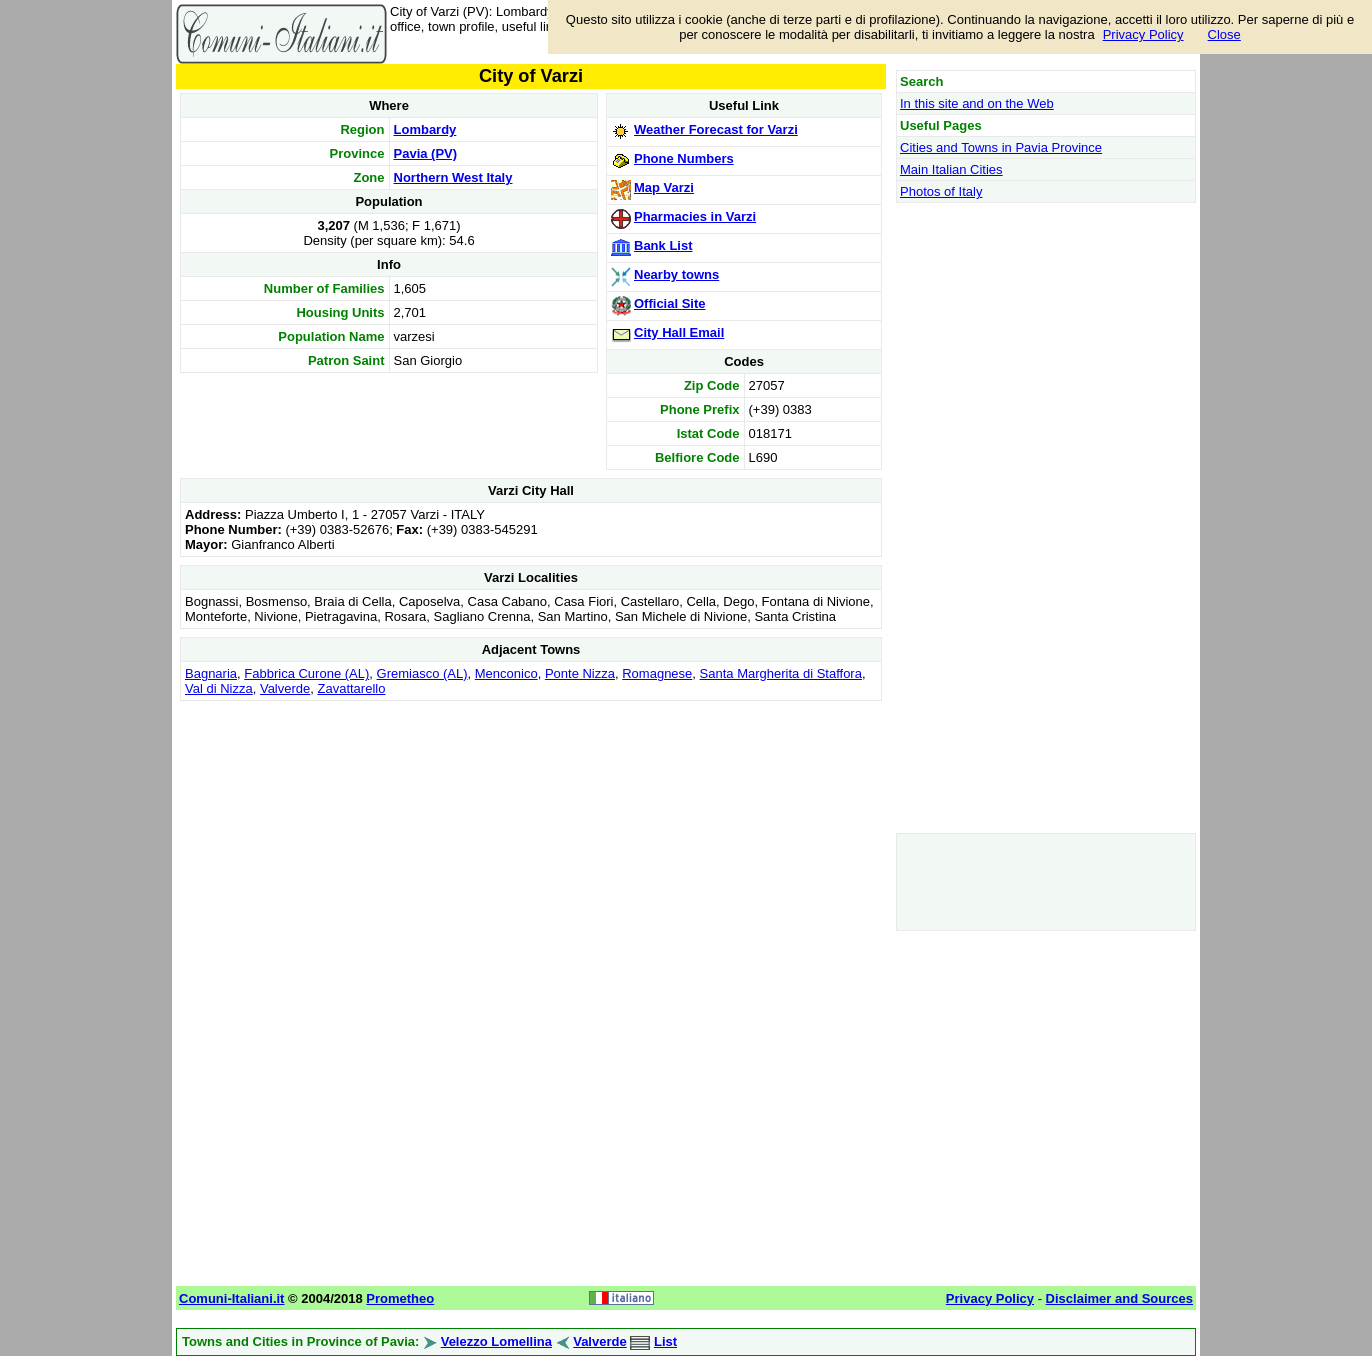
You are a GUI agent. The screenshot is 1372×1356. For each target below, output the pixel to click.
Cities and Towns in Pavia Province (1001, 147)
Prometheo (400, 1298)
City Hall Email (679, 332)
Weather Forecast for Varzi (716, 129)
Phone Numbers (684, 158)
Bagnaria (211, 673)
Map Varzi (664, 187)
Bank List (663, 245)
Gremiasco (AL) (422, 673)
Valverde (285, 688)
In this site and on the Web (977, 103)
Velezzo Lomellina (496, 1341)
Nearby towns (676, 274)
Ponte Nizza (580, 673)
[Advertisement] (531, 846)
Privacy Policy (1143, 34)
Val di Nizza (219, 688)
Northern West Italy (453, 177)
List (665, 1341)
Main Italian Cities (951, 169)
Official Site (670, 303)
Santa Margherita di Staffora (781, 673)
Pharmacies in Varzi (695, 216)
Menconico (506, 673)
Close (1224, 34)
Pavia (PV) (426, 153)
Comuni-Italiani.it (231, 1298)
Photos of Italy (941, 191)
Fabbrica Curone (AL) (306, 673)
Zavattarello (352, 688)
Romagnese (657, 673)
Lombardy (425, 129)
